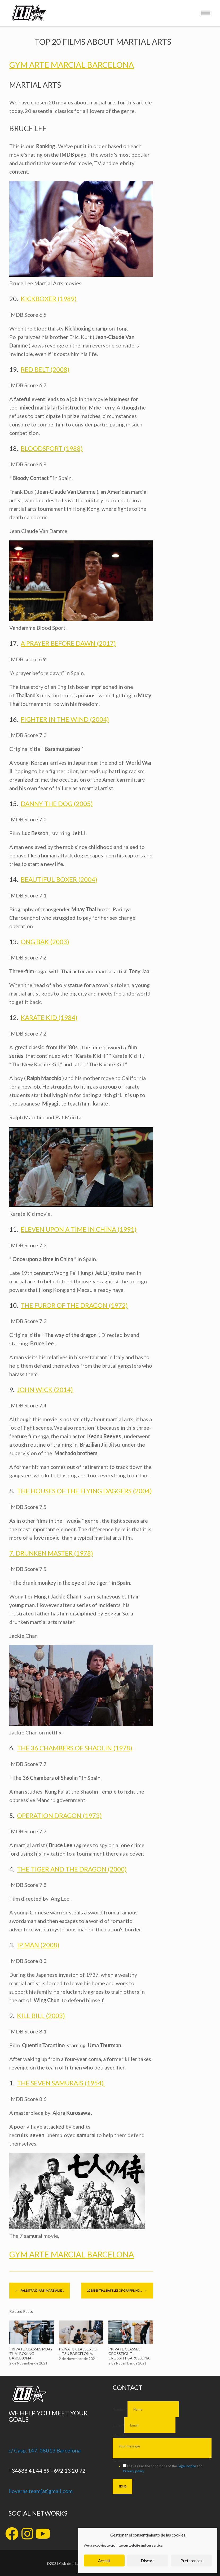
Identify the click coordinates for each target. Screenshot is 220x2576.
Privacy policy (133, 2471)
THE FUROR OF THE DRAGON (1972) (74, 1305)
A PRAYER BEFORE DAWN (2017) (68, 643)
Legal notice (187, 2466)
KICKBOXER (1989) (49, 298)
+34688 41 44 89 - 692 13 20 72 (47, 2470)
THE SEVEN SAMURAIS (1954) (61, 2083)
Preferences (191, 2560)
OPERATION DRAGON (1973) (59, 1815)
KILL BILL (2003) (41, 2015)
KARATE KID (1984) (49, 1017)
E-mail (118, 2425)
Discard (148, 2560)
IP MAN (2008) (38, 1945)
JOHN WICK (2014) (45, 1389)
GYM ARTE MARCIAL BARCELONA (71, 64)
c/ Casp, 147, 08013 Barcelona (44, 2450)
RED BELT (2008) (45, 369)
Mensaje (120, 2435)
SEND (122, 2486)
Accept (104, 2560)
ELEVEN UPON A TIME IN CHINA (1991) (79, 1229)
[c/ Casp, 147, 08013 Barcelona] (12, 2442)
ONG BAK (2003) (45, 941)
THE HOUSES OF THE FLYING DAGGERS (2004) (84, 1491)
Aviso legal (122, 2461)
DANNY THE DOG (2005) (57, 803)
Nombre (120, 2409)
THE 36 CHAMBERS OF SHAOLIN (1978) (74, 1748)
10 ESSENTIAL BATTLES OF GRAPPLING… (117, 2290)
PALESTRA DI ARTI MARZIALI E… (39, 2290)
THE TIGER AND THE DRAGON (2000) (72, 1869)
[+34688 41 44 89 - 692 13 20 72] (12, 2462)
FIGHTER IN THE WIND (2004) (65, 719)
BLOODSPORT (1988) (52, 448)
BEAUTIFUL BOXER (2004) (59, 879)
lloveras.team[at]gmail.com (40, 2491)
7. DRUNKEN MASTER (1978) (51, 1553)
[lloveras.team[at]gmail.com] (12, 2482)
